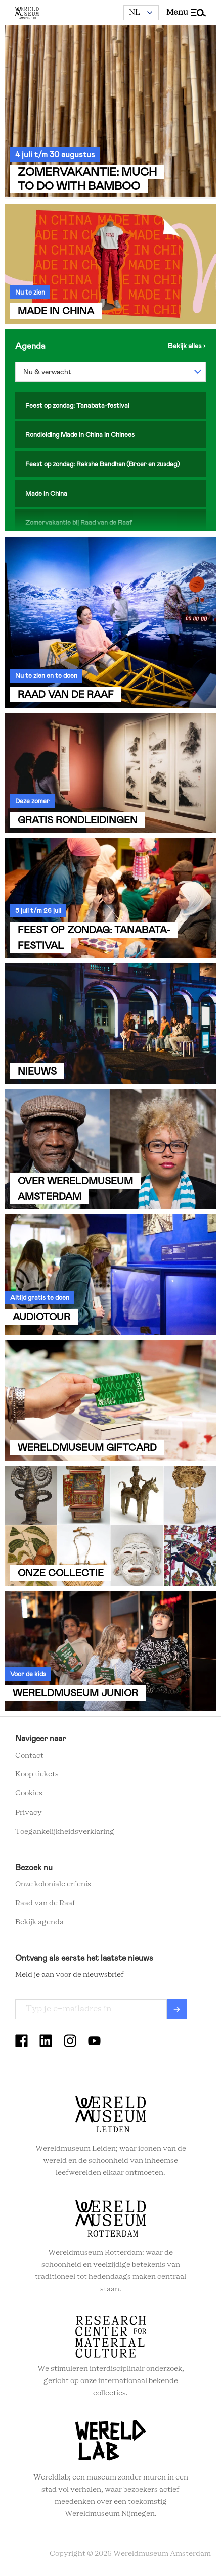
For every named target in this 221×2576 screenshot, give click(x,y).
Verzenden (177, 2009)
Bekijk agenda (39, 1922)
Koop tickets (37, 1774)
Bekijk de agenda (187, 345)
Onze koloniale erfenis (53, 1884)
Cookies (28, 1793)
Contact (29, 1755)
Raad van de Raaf (45, 1903)
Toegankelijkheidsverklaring (64, 1831)
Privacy (28, 1812)
